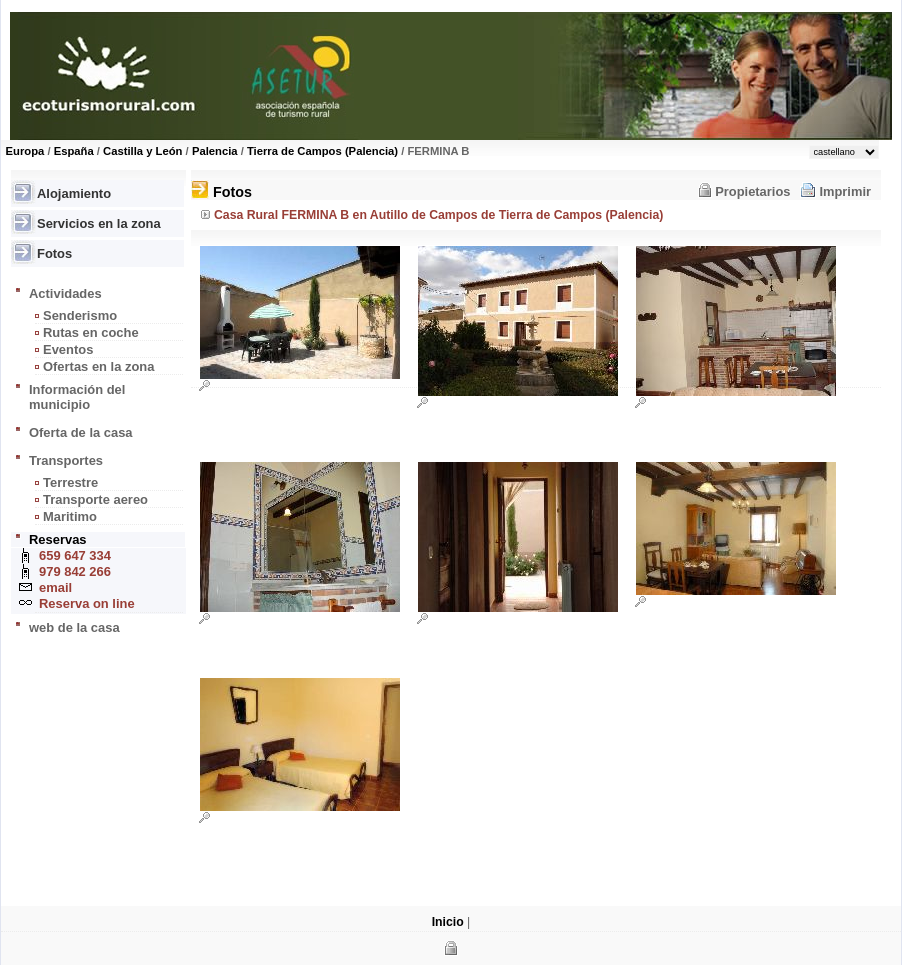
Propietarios (752, 191)
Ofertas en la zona (98, 366)
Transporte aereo (95, 499)
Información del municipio (77, 397)
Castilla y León (142, 151)
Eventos (68, 349)
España (74, 151)
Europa (25, 151)
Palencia (215, 151)
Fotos (54, 253)
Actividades (65, 293)
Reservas (58, 539)
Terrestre (70, 482)
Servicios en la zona (99, 223)
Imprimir (845, 191)
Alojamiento (74, 193)
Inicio (448, 922)
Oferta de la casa (81, 432)
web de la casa (74, 627)
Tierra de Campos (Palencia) (322, 151)
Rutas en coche (91, 332)
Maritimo (70, 516)
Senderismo (80, 315)
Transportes (66, 460)
